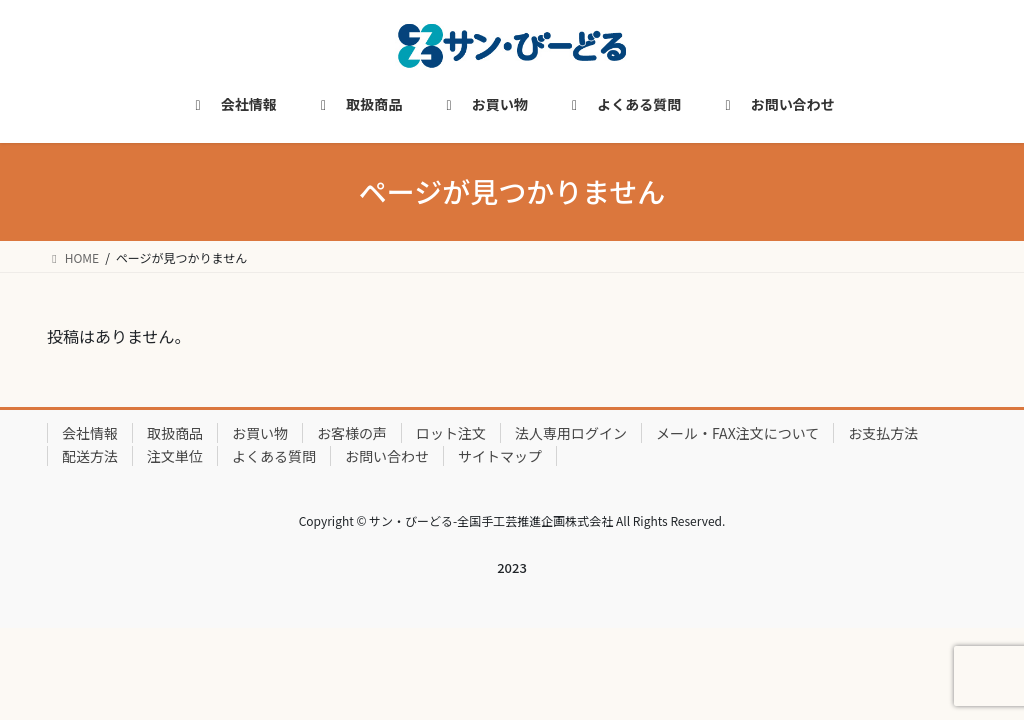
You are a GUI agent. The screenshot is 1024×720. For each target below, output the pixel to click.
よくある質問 (274, 456)
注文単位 (175, 456)
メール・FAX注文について (737, 433)
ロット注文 (451, 433)
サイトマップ (500, 456)
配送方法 (90, 456)
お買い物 (260, 433)
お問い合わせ (387, 456)
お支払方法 (883, 433)
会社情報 (90, 433)
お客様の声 (352, 433)
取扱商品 (175, 433)
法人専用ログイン (571, 433)
